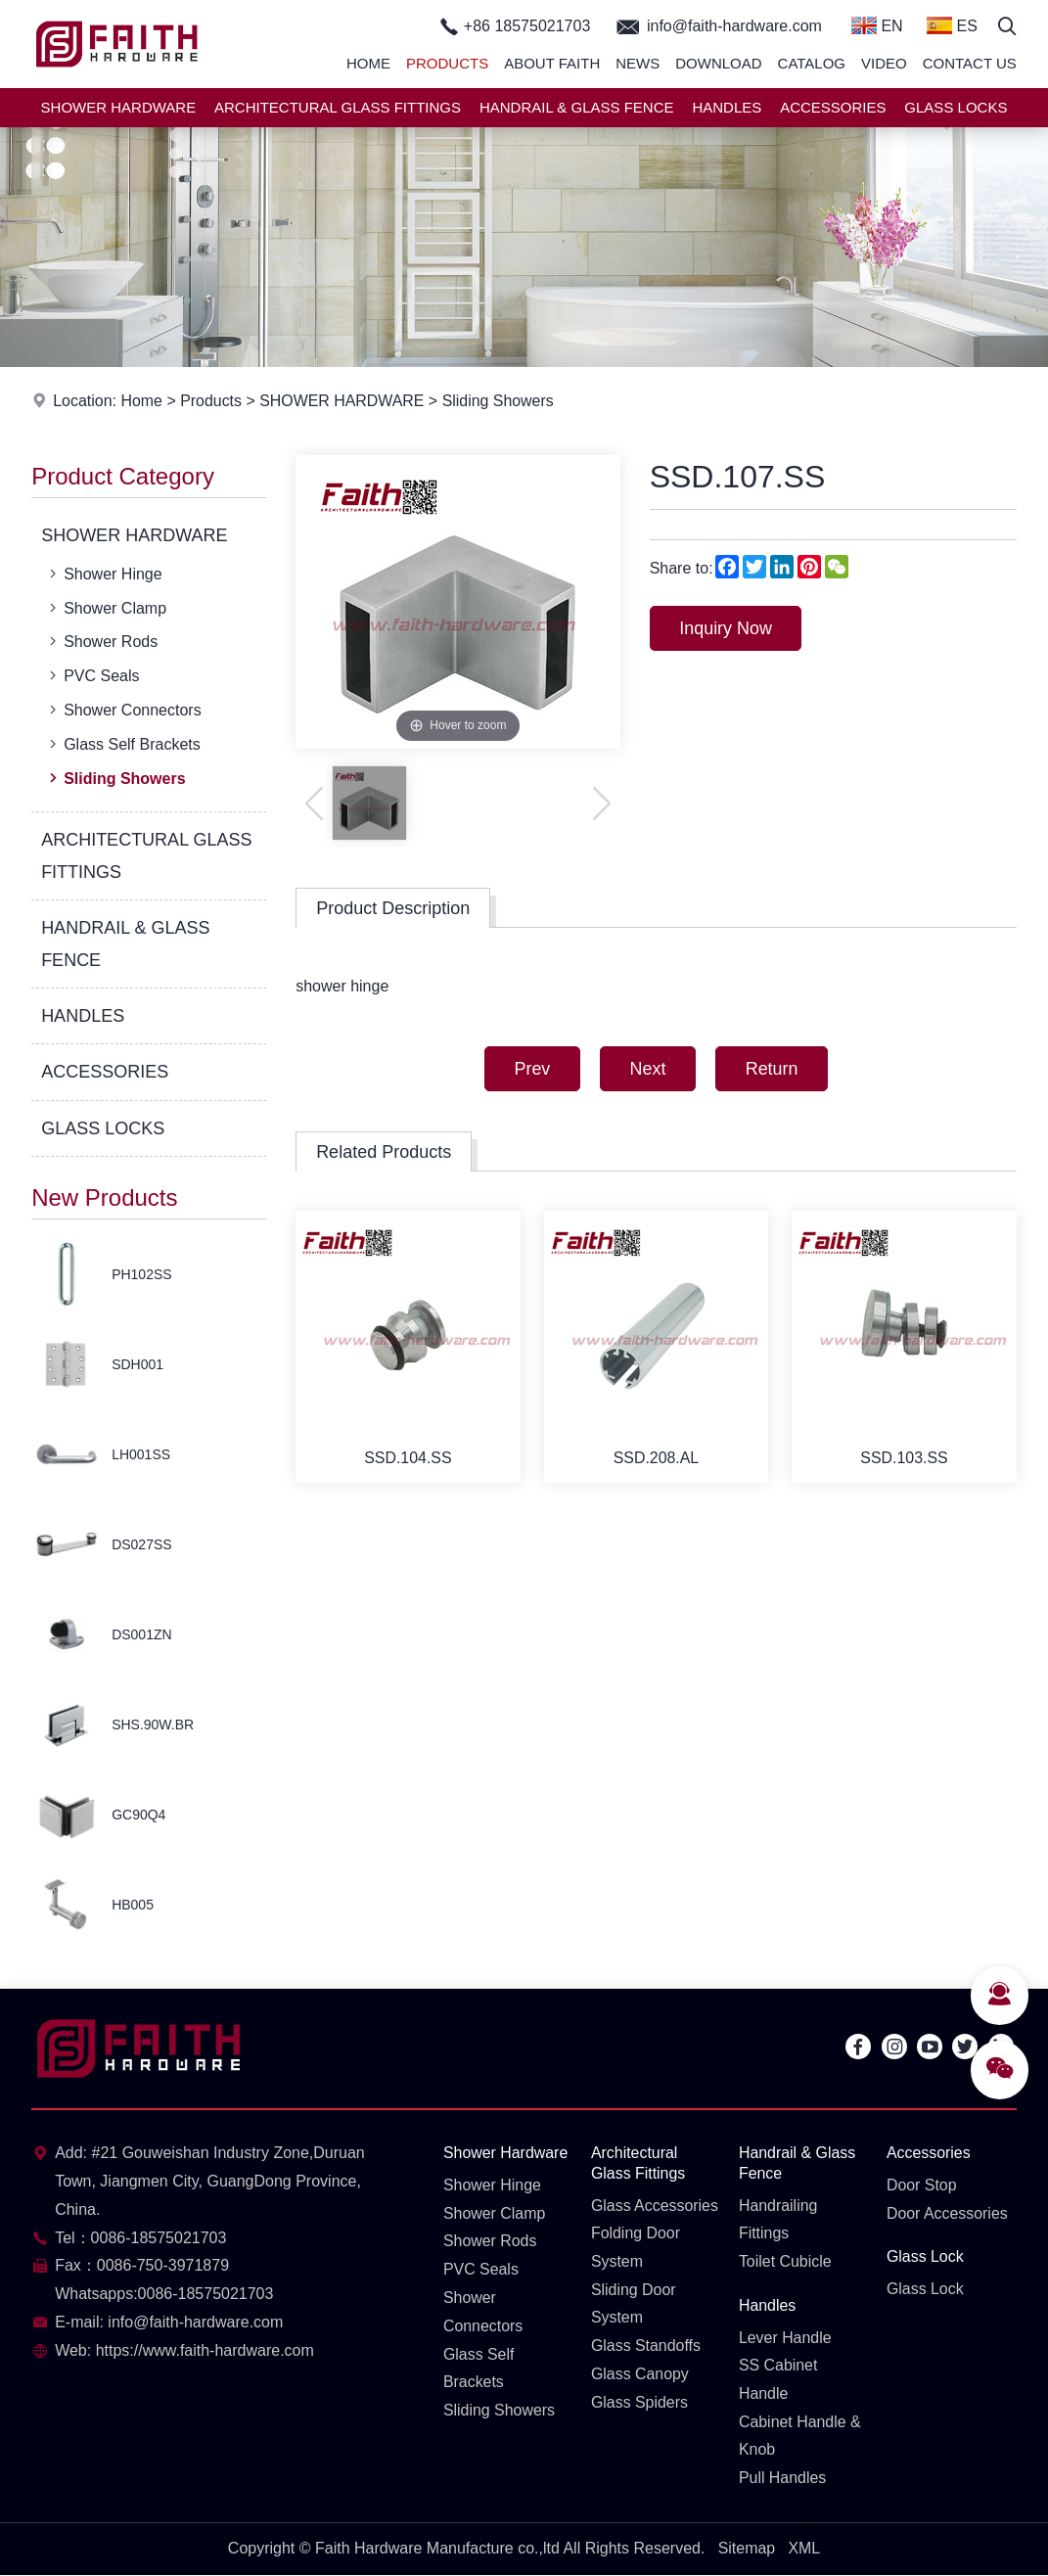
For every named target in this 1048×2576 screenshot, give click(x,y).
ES (952, 25)
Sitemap (746, 2549)
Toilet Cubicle (785, 2261)
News (637, 63)
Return (772, 1069)
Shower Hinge (103, 573)
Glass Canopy (640, 2375)
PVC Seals (92, 675)
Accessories (929, 2152)
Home (368, 63)
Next (647, 1069)
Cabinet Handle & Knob (800, 2436)
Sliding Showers (499, 400)
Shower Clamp (105, 608)
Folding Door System (636, 2248)
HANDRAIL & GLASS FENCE (576, 107)
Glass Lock (925, 2257)
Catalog (811, 63)
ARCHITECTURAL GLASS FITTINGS (337, 107)
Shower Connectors (123, 709)
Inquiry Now (726, 628)
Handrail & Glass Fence (797, 2163)
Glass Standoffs (646, 2346)
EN (877, 25)
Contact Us (970, 63)
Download (718, 63)
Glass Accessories (655, 2205)
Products (447, 63)
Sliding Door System (633, 2303)
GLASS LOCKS (955, 107)
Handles (768, 2305)
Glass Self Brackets (123, 744)
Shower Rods (101, 641)
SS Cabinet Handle (778, 2380)
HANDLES (726, 107)
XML (805, 2549)
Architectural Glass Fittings (638, 2163)
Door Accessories (948, 2213)
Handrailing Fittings (778, 2219)
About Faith (552, 63)
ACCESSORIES (833, 107)
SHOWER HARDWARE (119, 107)
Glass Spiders (640, 2402)
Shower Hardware (506, 2152)
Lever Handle (785, 2337)
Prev (531, 1069)
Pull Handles (783, 2478)
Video (884, 63)
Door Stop (922, 2185)
